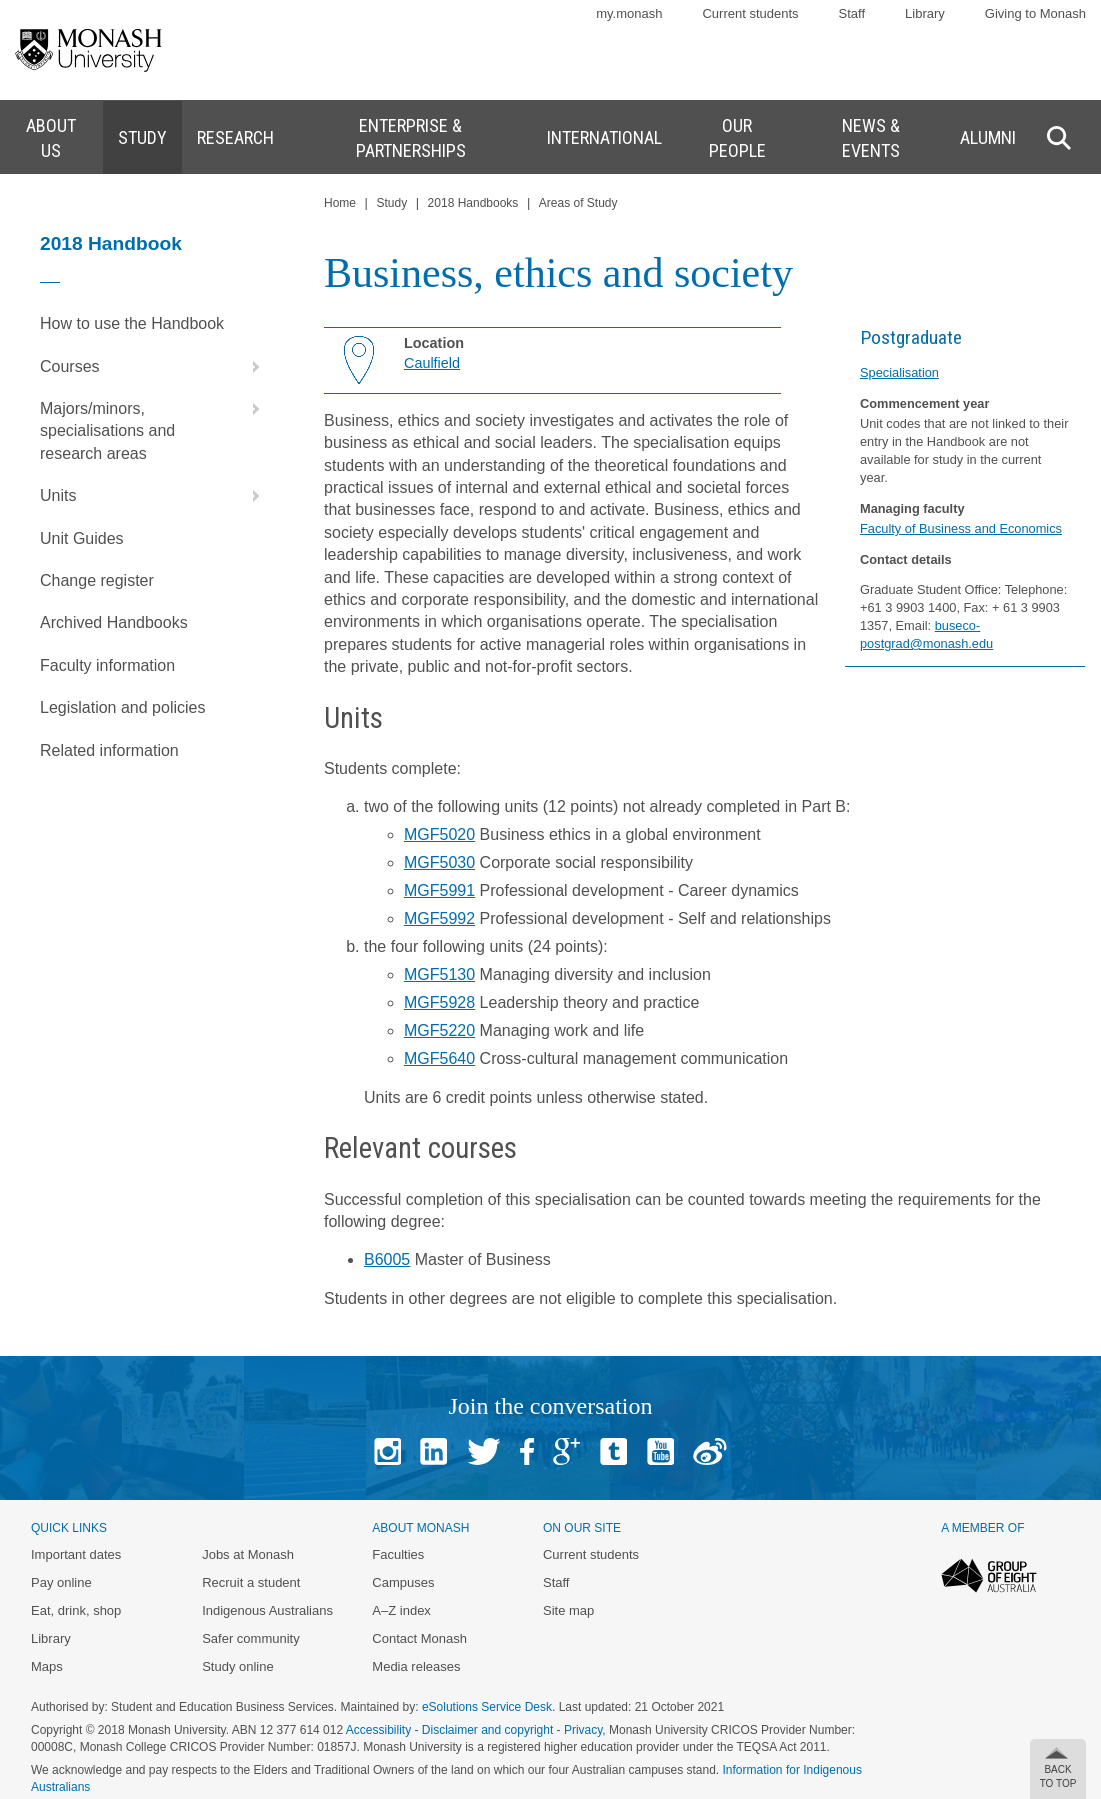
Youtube (660, 1451)
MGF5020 (439, 834)
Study (391, 203)
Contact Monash (419, 1638)
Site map (568, 1610)
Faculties (398, 1554)
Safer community (251, 1638)
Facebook (527, 1451)
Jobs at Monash (248, 1554)
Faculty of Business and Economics (961, 528)
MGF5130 (439, 974)
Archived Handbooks (114, 622)
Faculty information (107, 665)
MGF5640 (439, 1058)
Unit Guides (82, 538)
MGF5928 (439, 1002)
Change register (97, 580)
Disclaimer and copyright (487, 1730)
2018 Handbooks (473, 203)
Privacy (583, 1730)
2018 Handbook (111, 243)
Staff (852, 13)
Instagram (387, 1451)
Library (925, 13)
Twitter (483, 1451)
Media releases (416, 1666)
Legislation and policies (122, 707)
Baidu (710, 1451)
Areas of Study (578, 203)
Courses (154, 367)
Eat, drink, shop (76, 1610)
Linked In (433, 1451)
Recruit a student (251, 1582)
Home (340, 203)
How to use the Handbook (132, 323)
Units (154, 496)
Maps (47, 1666)
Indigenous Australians (267, 1610)
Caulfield (432, 363)
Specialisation (899, 372)
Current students (750, 13)
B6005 (387, 1259)
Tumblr (613, 1451)
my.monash (629, 13)
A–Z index (401, 1610)
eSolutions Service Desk (487, 1707)
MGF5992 (439, 918)
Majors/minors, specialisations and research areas (154, 425)
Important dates (76, 1554)
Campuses (403, 1582)
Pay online (61, 1582)
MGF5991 (439, 890)
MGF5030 (439, 862)
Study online (238, 1666)
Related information (109, 750)
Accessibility (378, 1730)
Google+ (566, 1451)
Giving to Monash (1035, 13)
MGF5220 (439, 1030)
